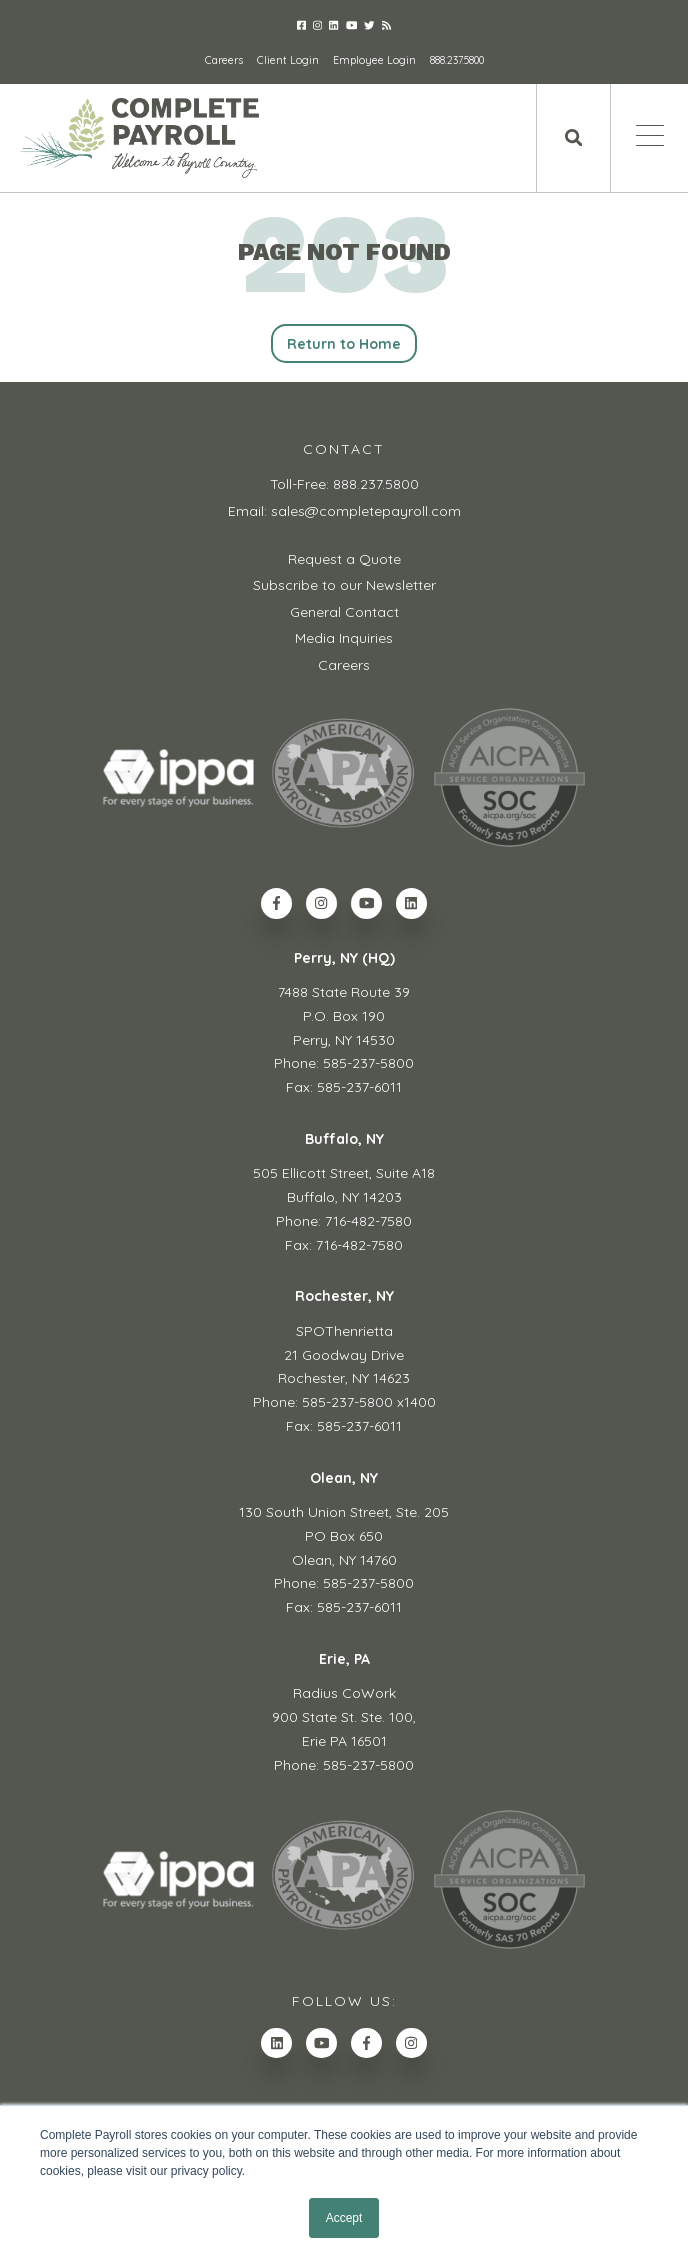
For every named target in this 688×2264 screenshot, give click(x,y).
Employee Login (374, 60)
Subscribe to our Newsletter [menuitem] (344, 585)
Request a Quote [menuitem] (344, 559)
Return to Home (344, 344)
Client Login (288, 60)
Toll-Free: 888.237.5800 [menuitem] (344, 484)
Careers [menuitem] (344, 665)
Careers (224, 60)
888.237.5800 (457, 60)
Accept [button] (344, 2218)
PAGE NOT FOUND (344, 252)
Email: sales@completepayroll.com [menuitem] (344, 511)
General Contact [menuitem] (344, 612)
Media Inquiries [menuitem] (344, 638)
